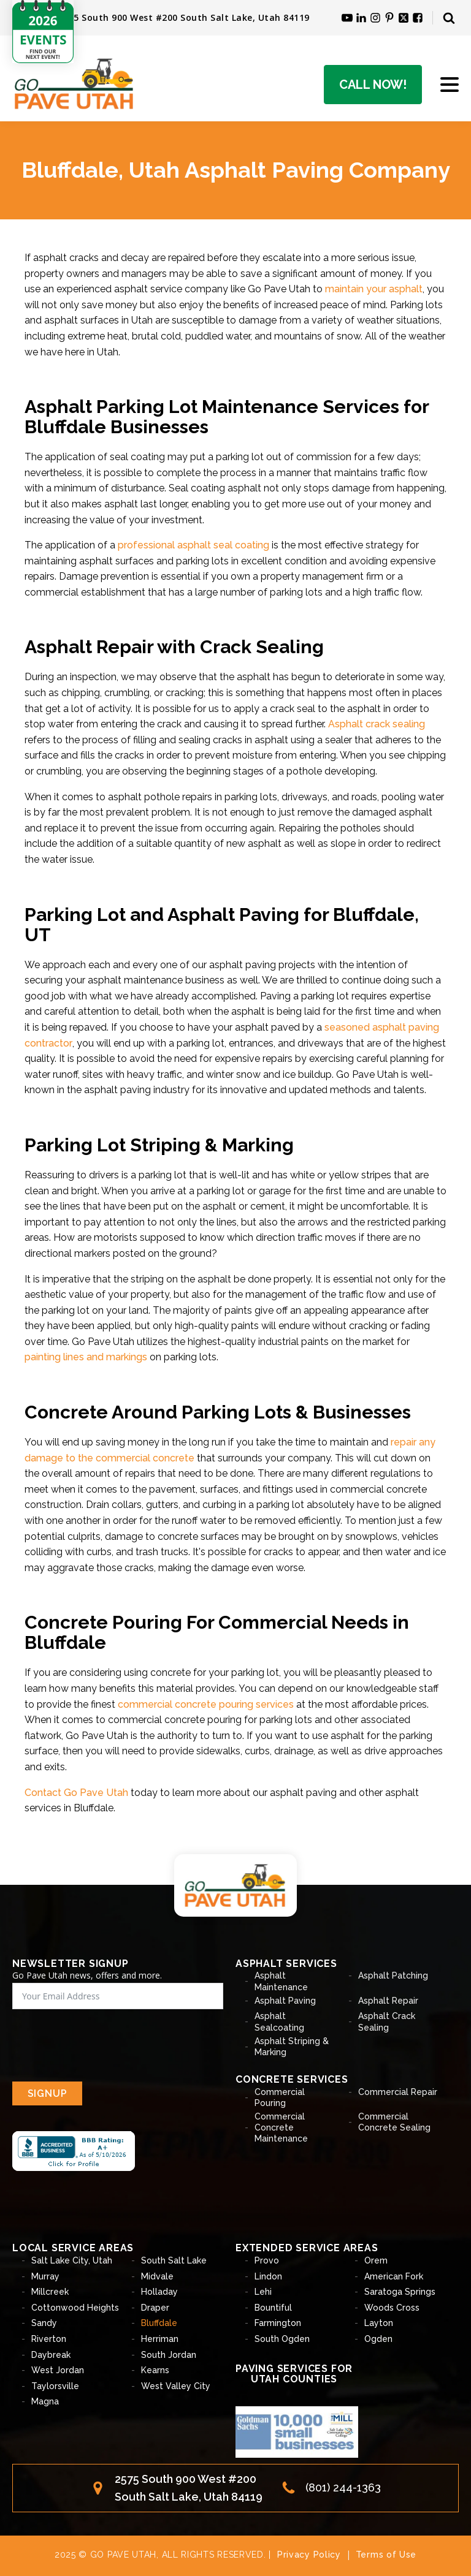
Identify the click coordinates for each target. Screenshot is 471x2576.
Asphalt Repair (388, 2001)
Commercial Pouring (280, 2097)
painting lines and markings (86, 1357)
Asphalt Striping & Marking (292, 2046)
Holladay (159, 2292)
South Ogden (282, 2339)
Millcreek (50, 2292)
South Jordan (168, 2355)
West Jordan (57, 2370)
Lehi (263, 2292)
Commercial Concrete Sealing (394, 2122)
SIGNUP (47, 2093)
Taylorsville (55, 2386)
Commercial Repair (397, 2092)
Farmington (278, 2323)
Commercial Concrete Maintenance (281, 2127)
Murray (45, 2276)
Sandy (44, 2323)
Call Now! (373, 84)
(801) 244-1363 (343, 2487)
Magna (45, 2401)
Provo (267, 2260)
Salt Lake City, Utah (71, 2260)
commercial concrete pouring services (206, 1704)
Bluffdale (159, 2323)
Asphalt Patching (393, 1975)
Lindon (268, 2276)
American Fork (393, 2276)
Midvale (157, 2276)
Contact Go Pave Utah (76, 1792)
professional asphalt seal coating (193, 545)
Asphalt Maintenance (281, 1981)
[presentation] (105, 2045)
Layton (378, 2323)
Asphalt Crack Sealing (386, 2021)
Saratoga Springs (399, 2292)
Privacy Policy (309, 2554)
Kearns (155, 2370)
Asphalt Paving (285, 2001)
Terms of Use (386, 2554)
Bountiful (273, 2308)
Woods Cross (391, 2308)
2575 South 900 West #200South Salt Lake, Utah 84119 (188, 2487)
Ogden (378, 2339)
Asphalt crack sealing (376, 724)
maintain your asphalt (374, 289)
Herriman (159, 2339)
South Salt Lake (174, 2260)
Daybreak (51, 2355)
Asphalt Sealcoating (279, 2021)
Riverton (48, 2339)
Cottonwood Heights (75, 2308)
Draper (155, 2308)
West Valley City (175, 2386)
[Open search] (449, 18)
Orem (376, 2260)
